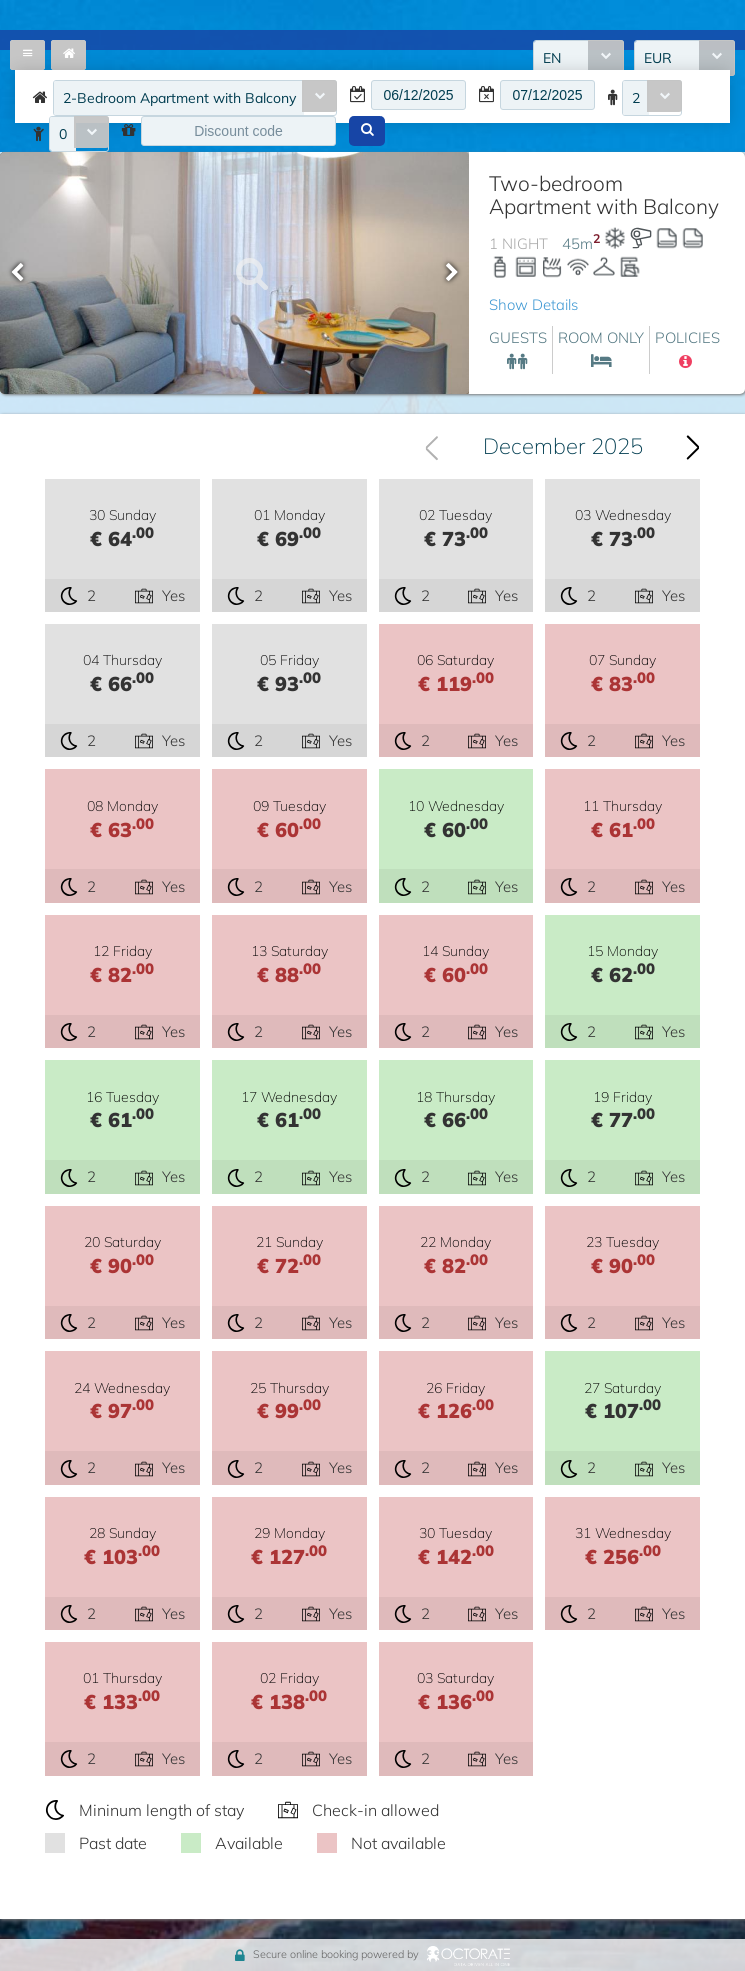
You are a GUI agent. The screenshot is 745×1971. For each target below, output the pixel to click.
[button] (367, 131)
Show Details (533, 304)
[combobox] (195, 98)
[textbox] (418, 95)
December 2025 (563, 446)
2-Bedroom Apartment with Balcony (179, 98)
